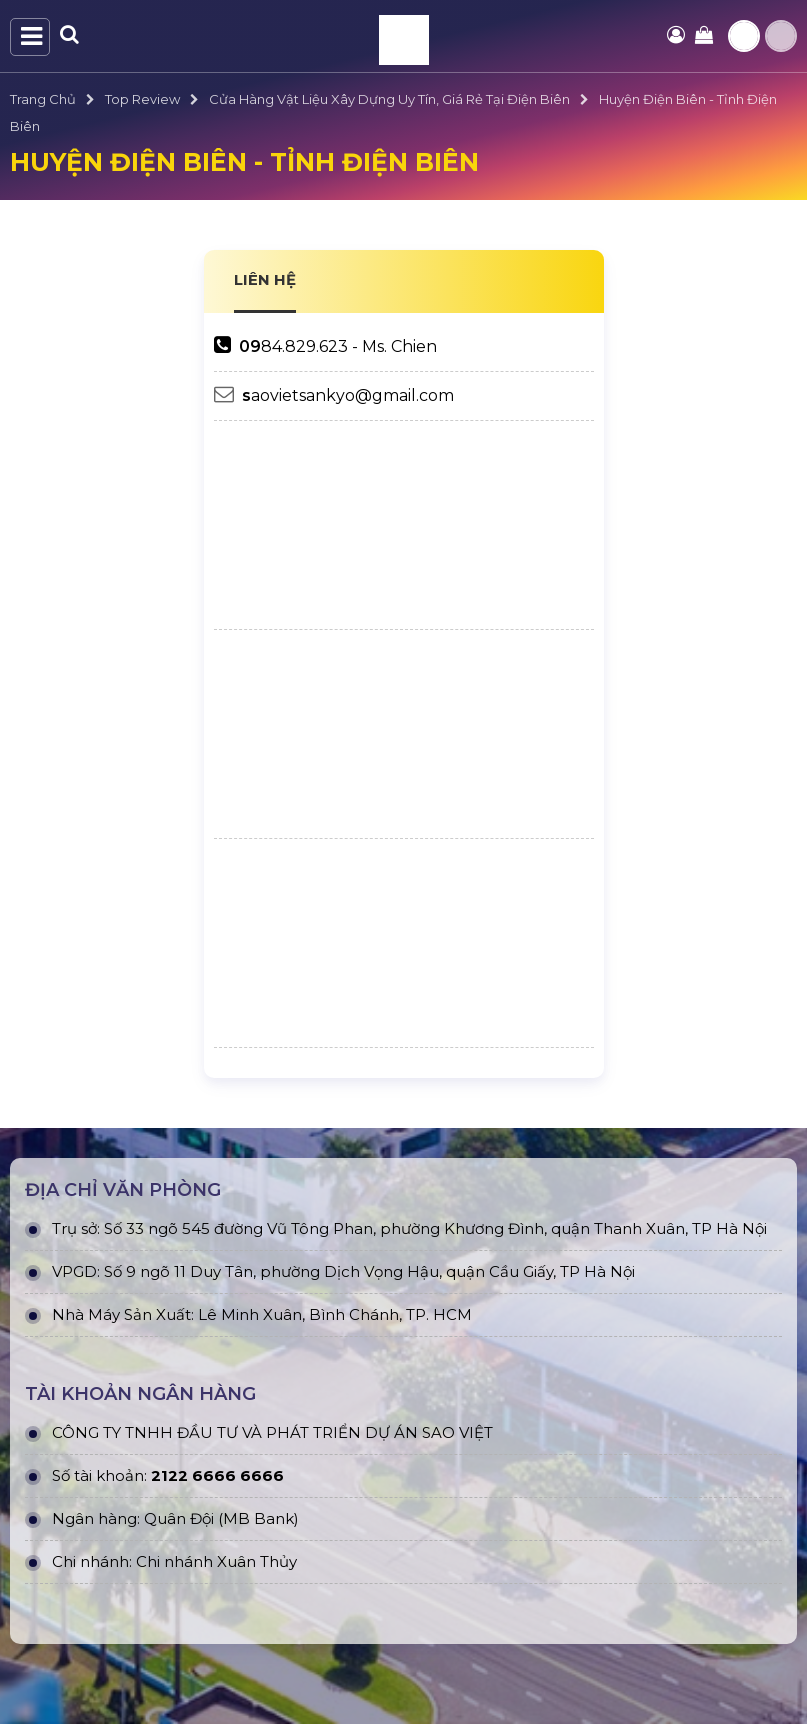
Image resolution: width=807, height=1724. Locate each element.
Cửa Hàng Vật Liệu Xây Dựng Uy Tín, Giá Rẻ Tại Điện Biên (389, 99)
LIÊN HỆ (265, 279)
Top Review (142, 99)
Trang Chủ (43, 99)
